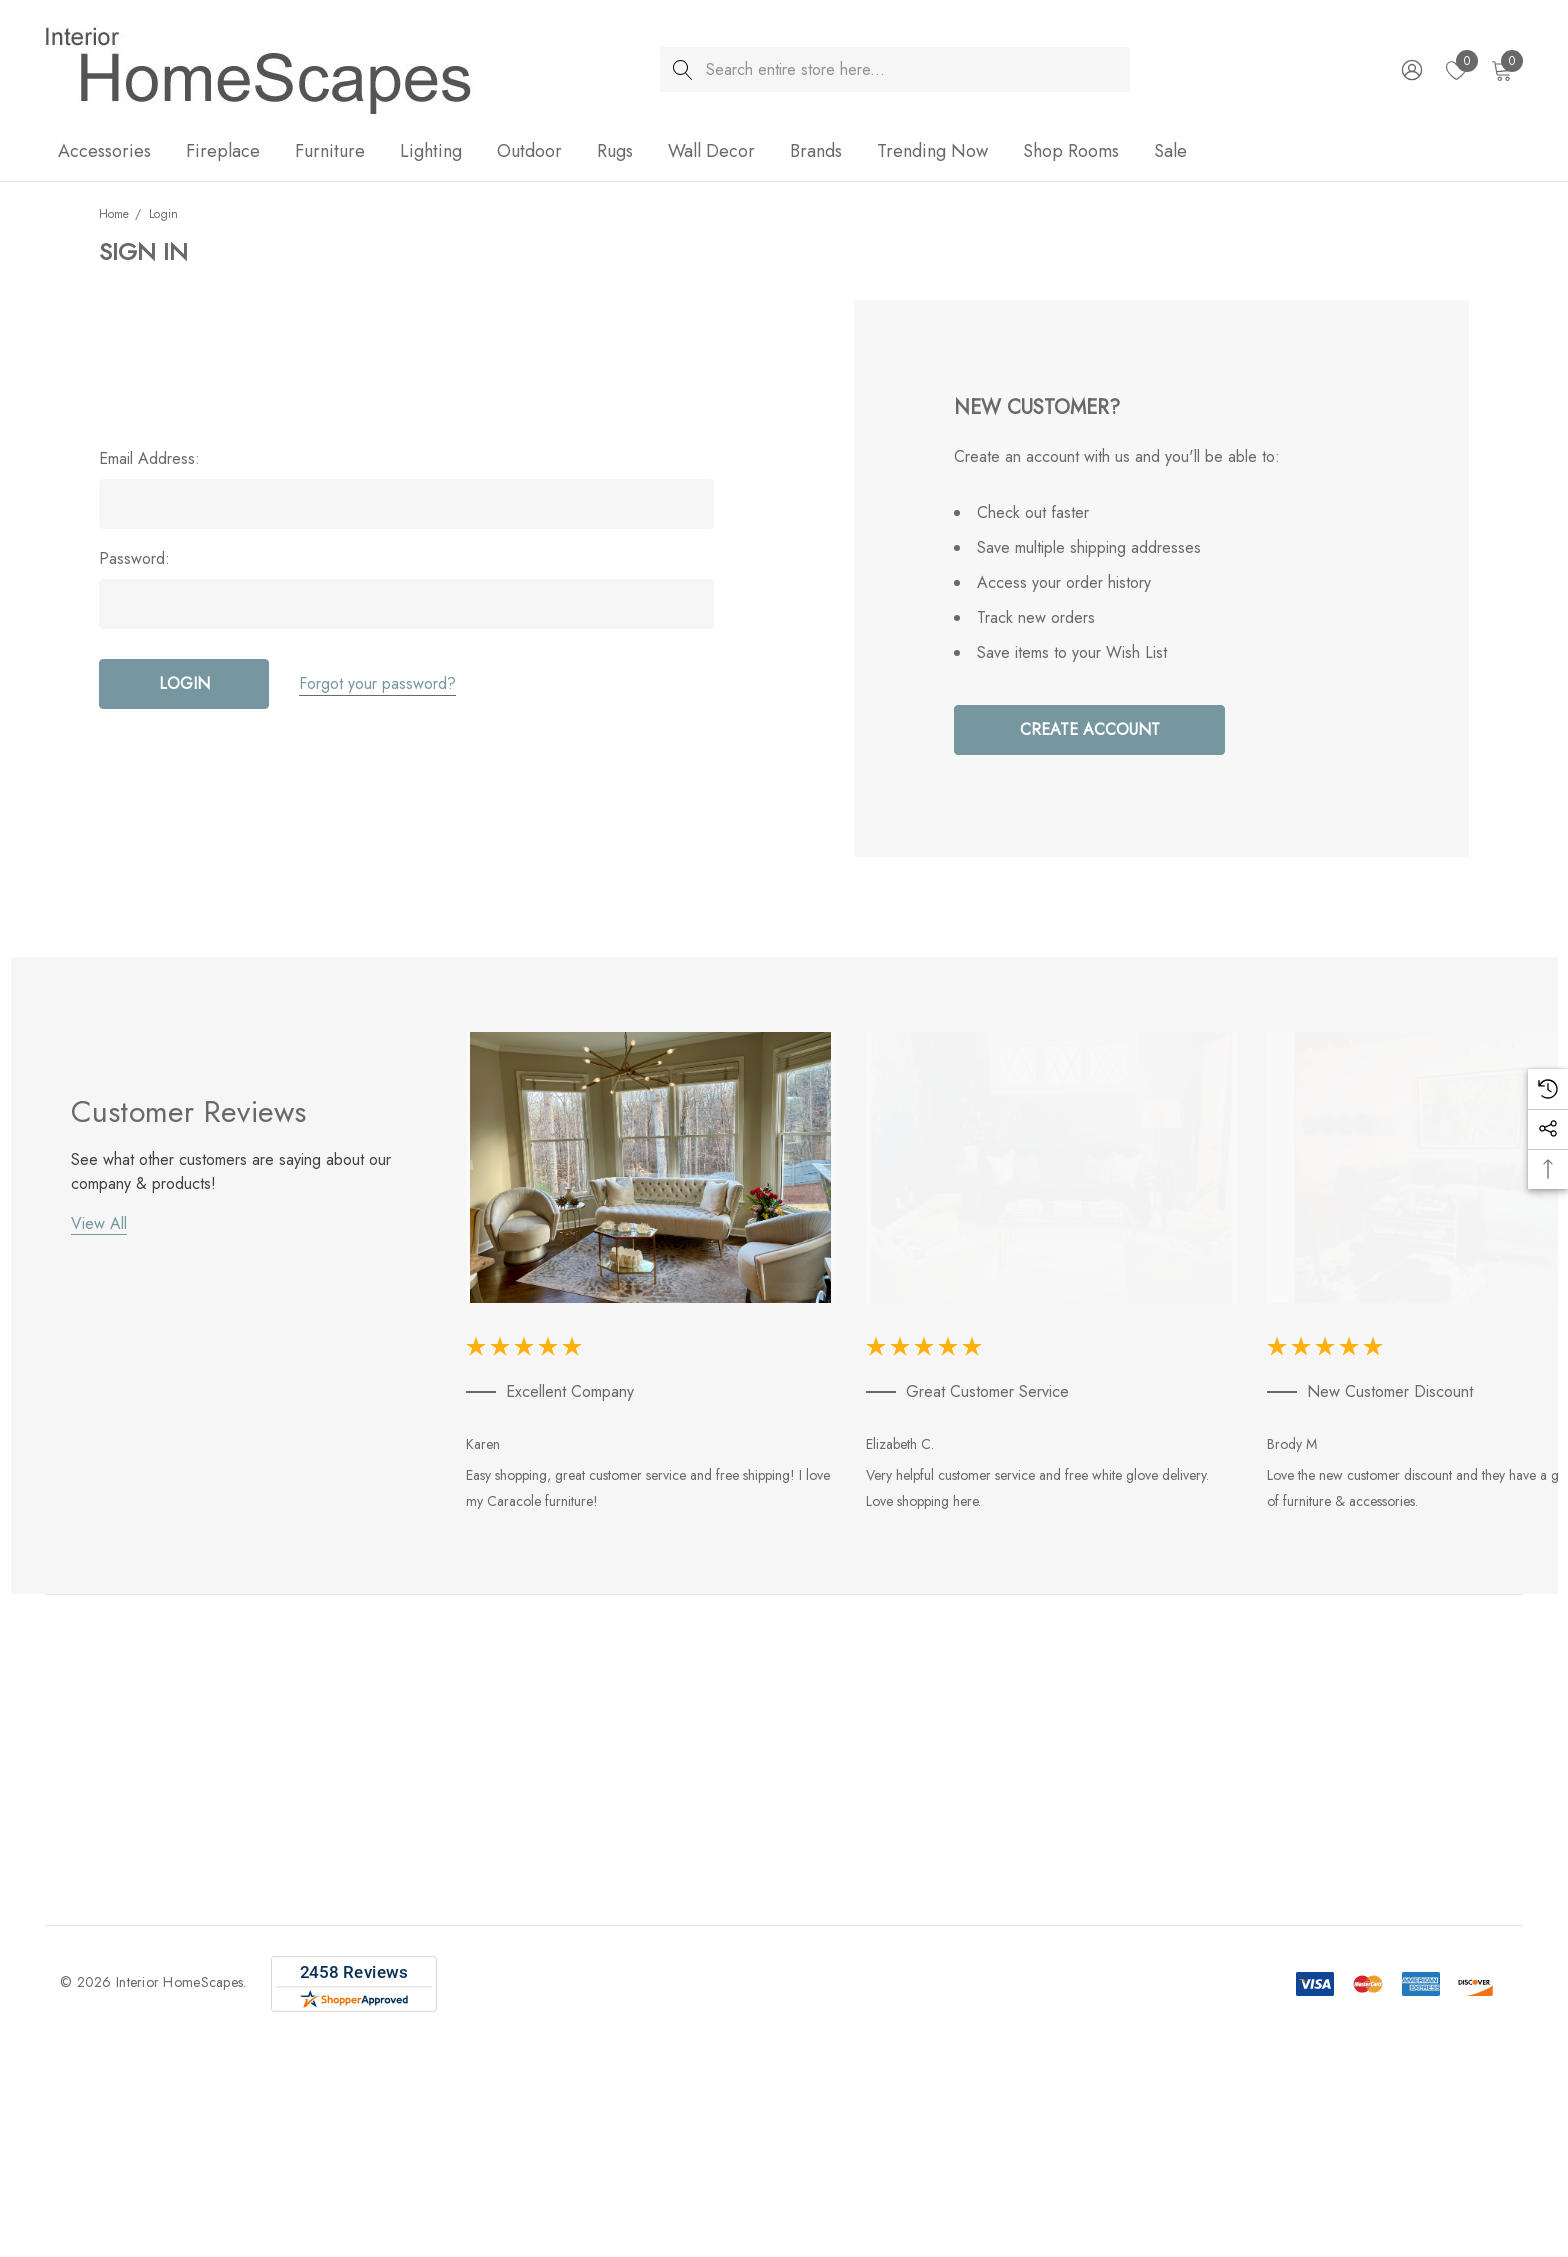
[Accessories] (104, 152)
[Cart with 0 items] (1500, 70)
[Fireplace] (223, 152)
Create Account (1090, 729)
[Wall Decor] (711, 152)
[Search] (682, 69)
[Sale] (1170, 151)
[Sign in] (1410, 70)
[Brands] (816, 152)
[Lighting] (431, 152)
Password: (134, 559)
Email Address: (149, 459)
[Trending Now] (932, 152)
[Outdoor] (529, 152)
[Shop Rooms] (1071, 152)
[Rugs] (615, 152)
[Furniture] (330, 152)
